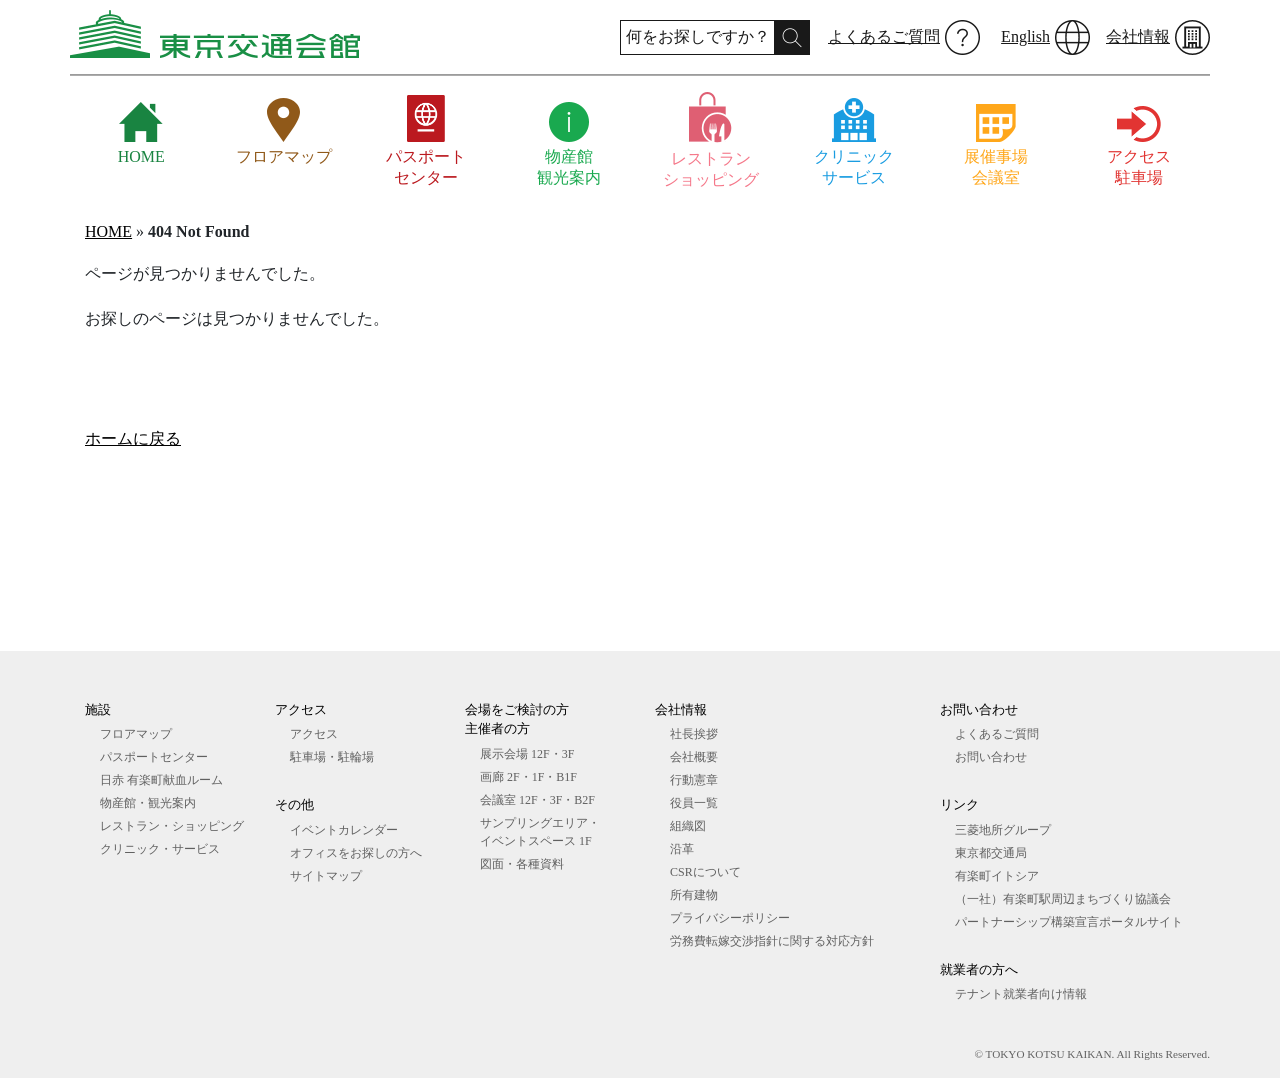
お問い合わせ (991, 757)
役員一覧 (694, 803)
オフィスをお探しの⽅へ (356, 853)
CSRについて (705, 872)
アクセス (314, 734)
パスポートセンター (154, 757)
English (1025, 36)
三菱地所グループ (1003, 830)
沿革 (682, 849)
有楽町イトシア (997, 876)
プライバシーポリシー (730, 918)
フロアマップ (136, 734)
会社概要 (694, 757)
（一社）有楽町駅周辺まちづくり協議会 (1063, 899)
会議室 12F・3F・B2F (537, 800)
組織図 (688, 826)
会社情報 (1138, 36)
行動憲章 (694, 780)
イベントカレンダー (344, 830)
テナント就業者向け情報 (1021, 994)
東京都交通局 (991, 853)
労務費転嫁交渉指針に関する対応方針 (772, 941)
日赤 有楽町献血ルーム (161, 780)
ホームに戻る (133, 438)
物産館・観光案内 (148, 803)
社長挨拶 (694, 734)
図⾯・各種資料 (522, 864)
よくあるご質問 (884, 36)
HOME (108, 231)
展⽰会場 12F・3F (527, 754)
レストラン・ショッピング (172, 826)
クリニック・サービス (160, 849)
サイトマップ (326, 876)
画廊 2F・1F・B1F (528, 777)
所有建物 (694, 895)
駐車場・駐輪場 (332, 757)
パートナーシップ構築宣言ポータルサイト (1069, 922)
